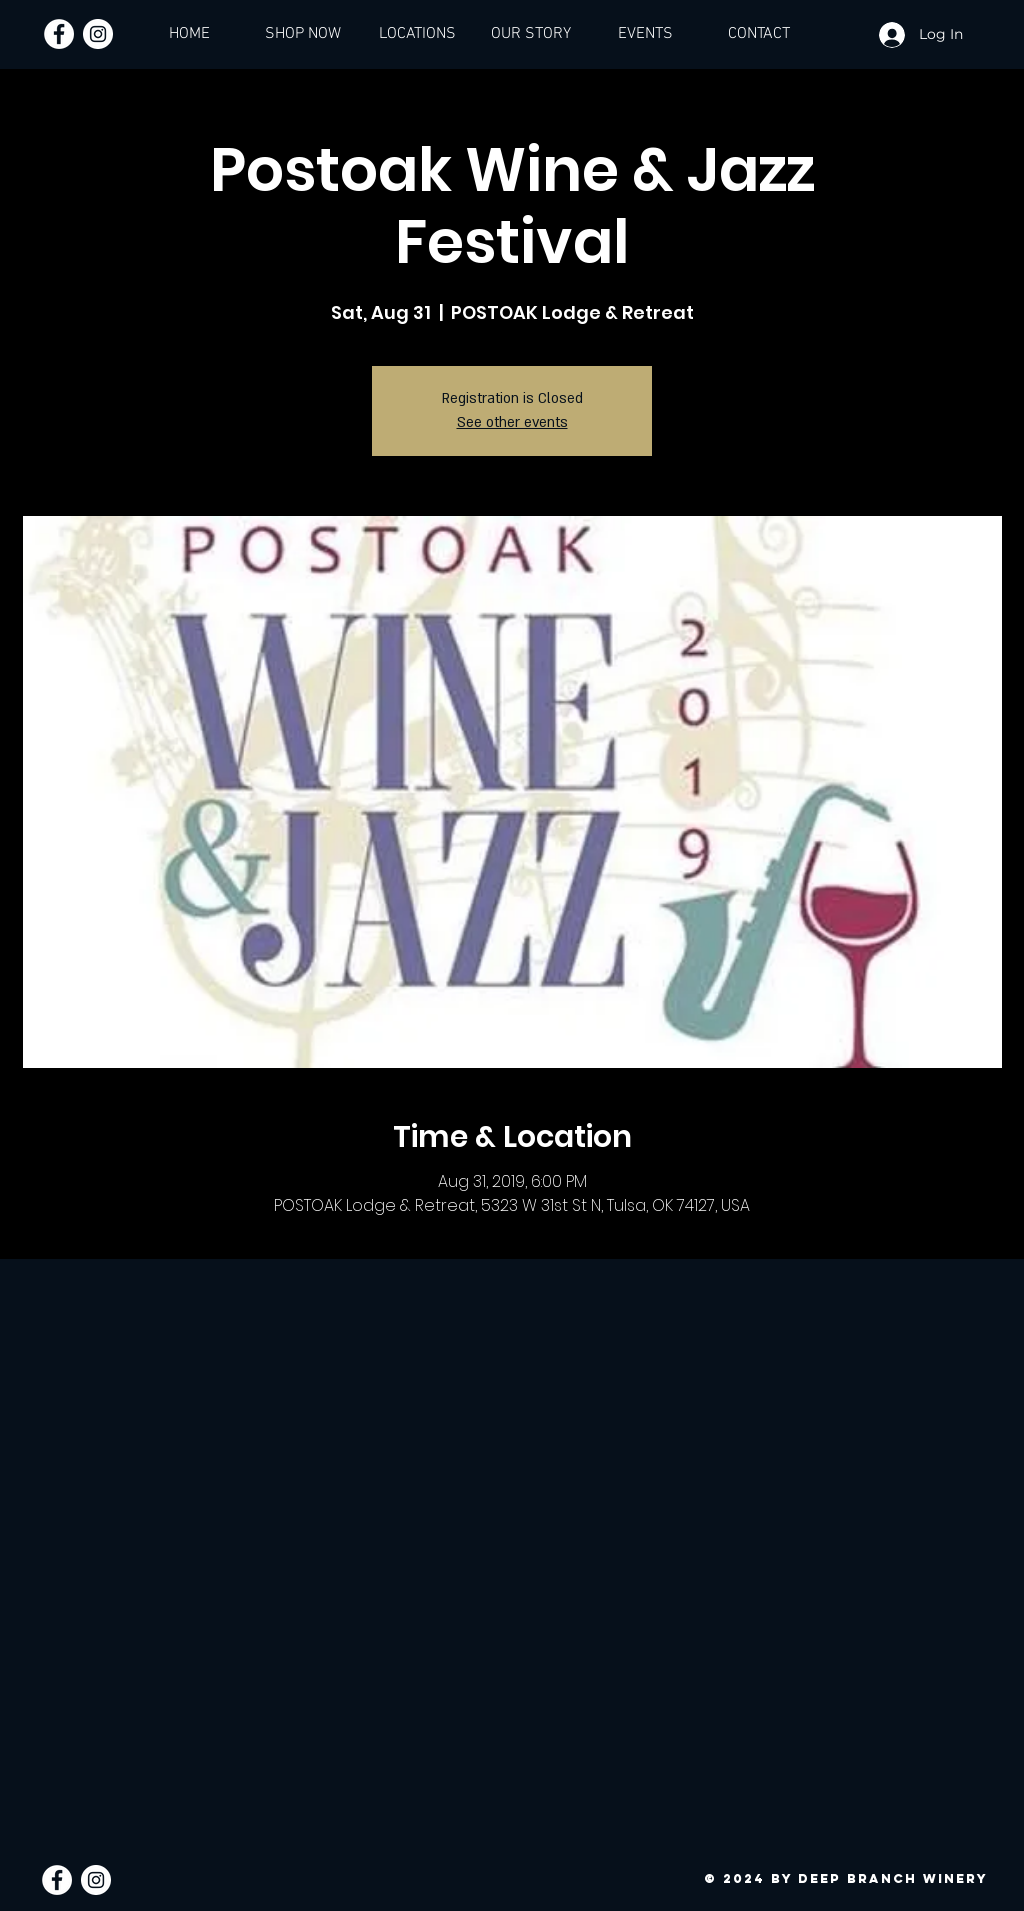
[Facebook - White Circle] (59, 34)
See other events (512, 422)
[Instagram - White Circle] (98, 34)
